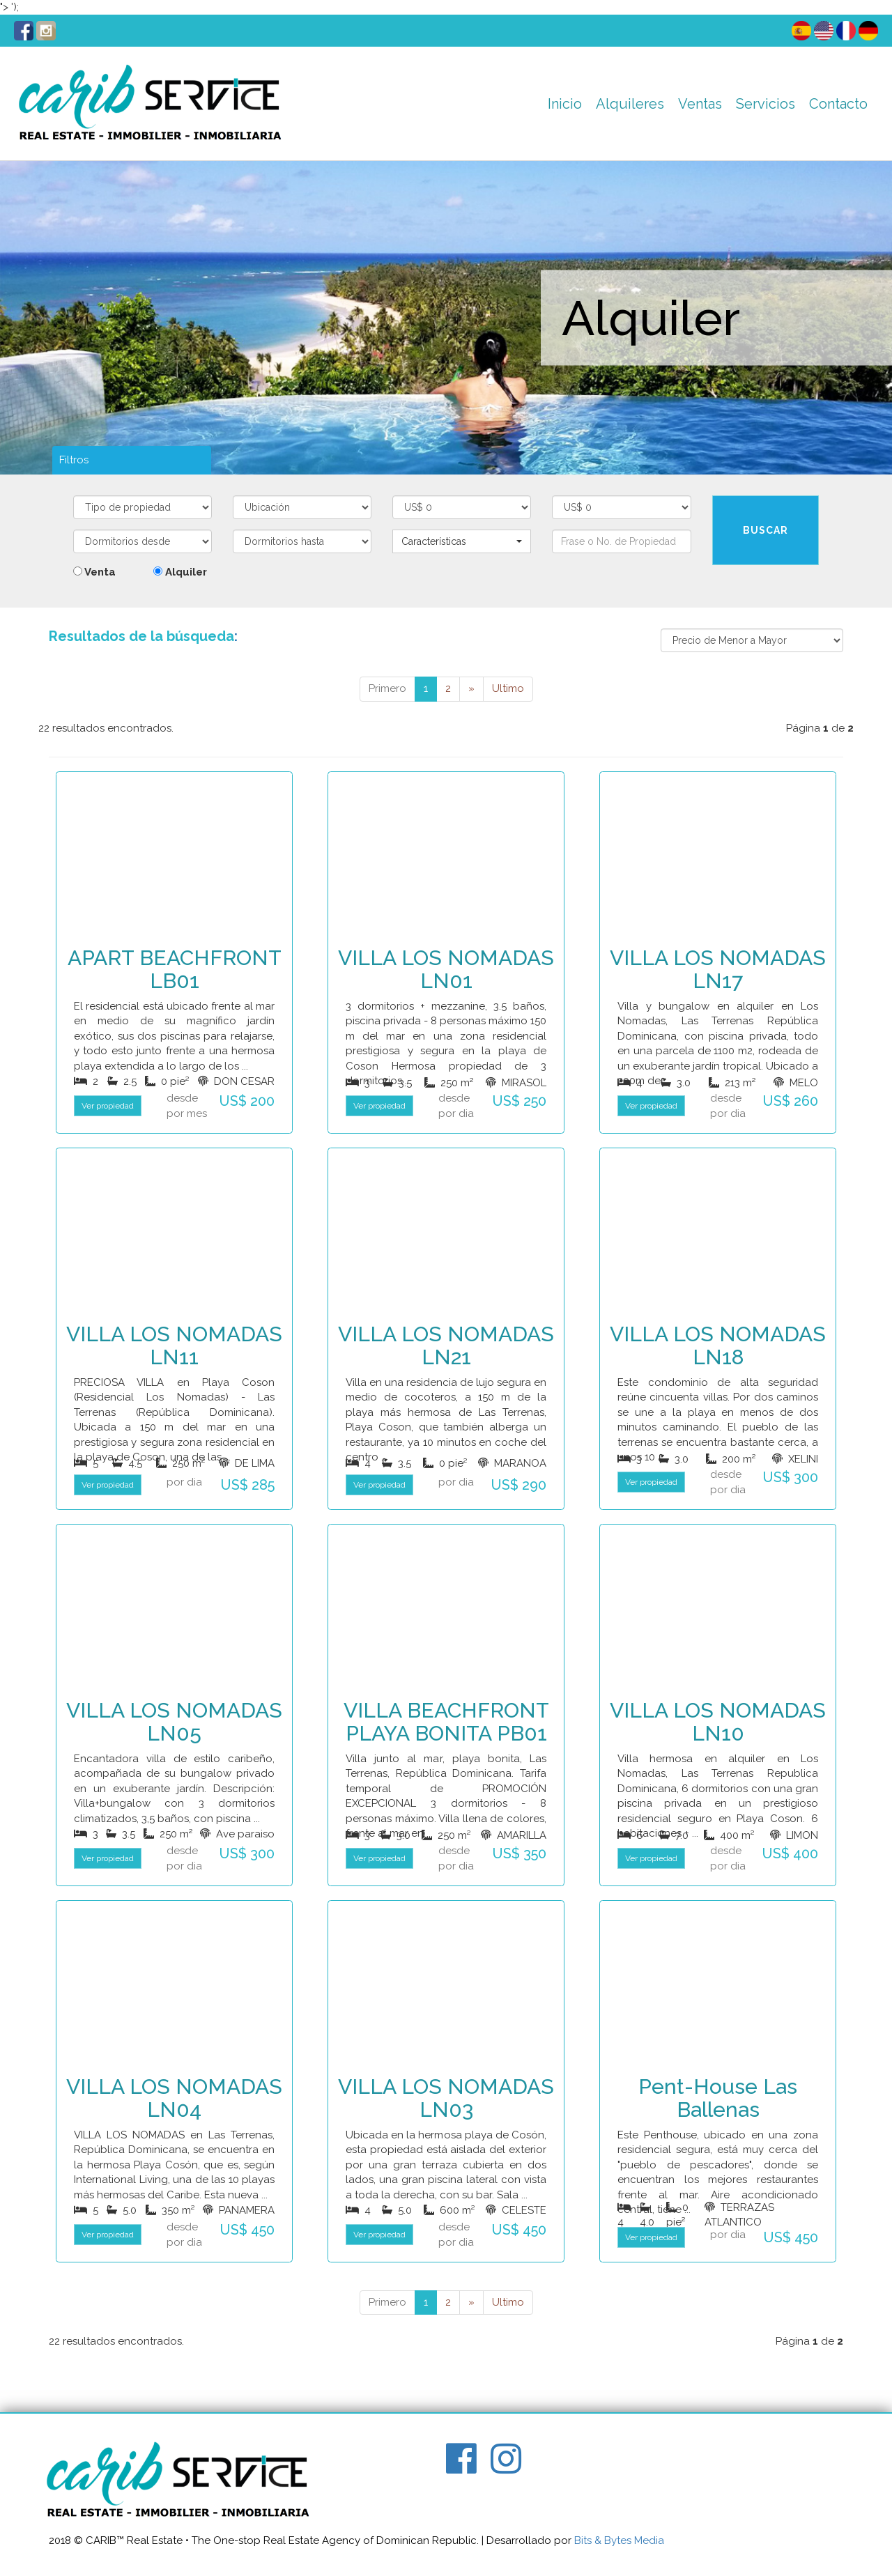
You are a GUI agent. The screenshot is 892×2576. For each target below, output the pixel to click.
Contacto (838, 103)
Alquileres (630, 103)
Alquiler (180, 572)
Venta (94, 572)
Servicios (765, 103)
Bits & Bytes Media (619, 2540)
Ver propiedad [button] (108, 1106)
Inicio (565, 103)
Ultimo (508, 688)
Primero (387, 688)
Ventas (700, 103)
